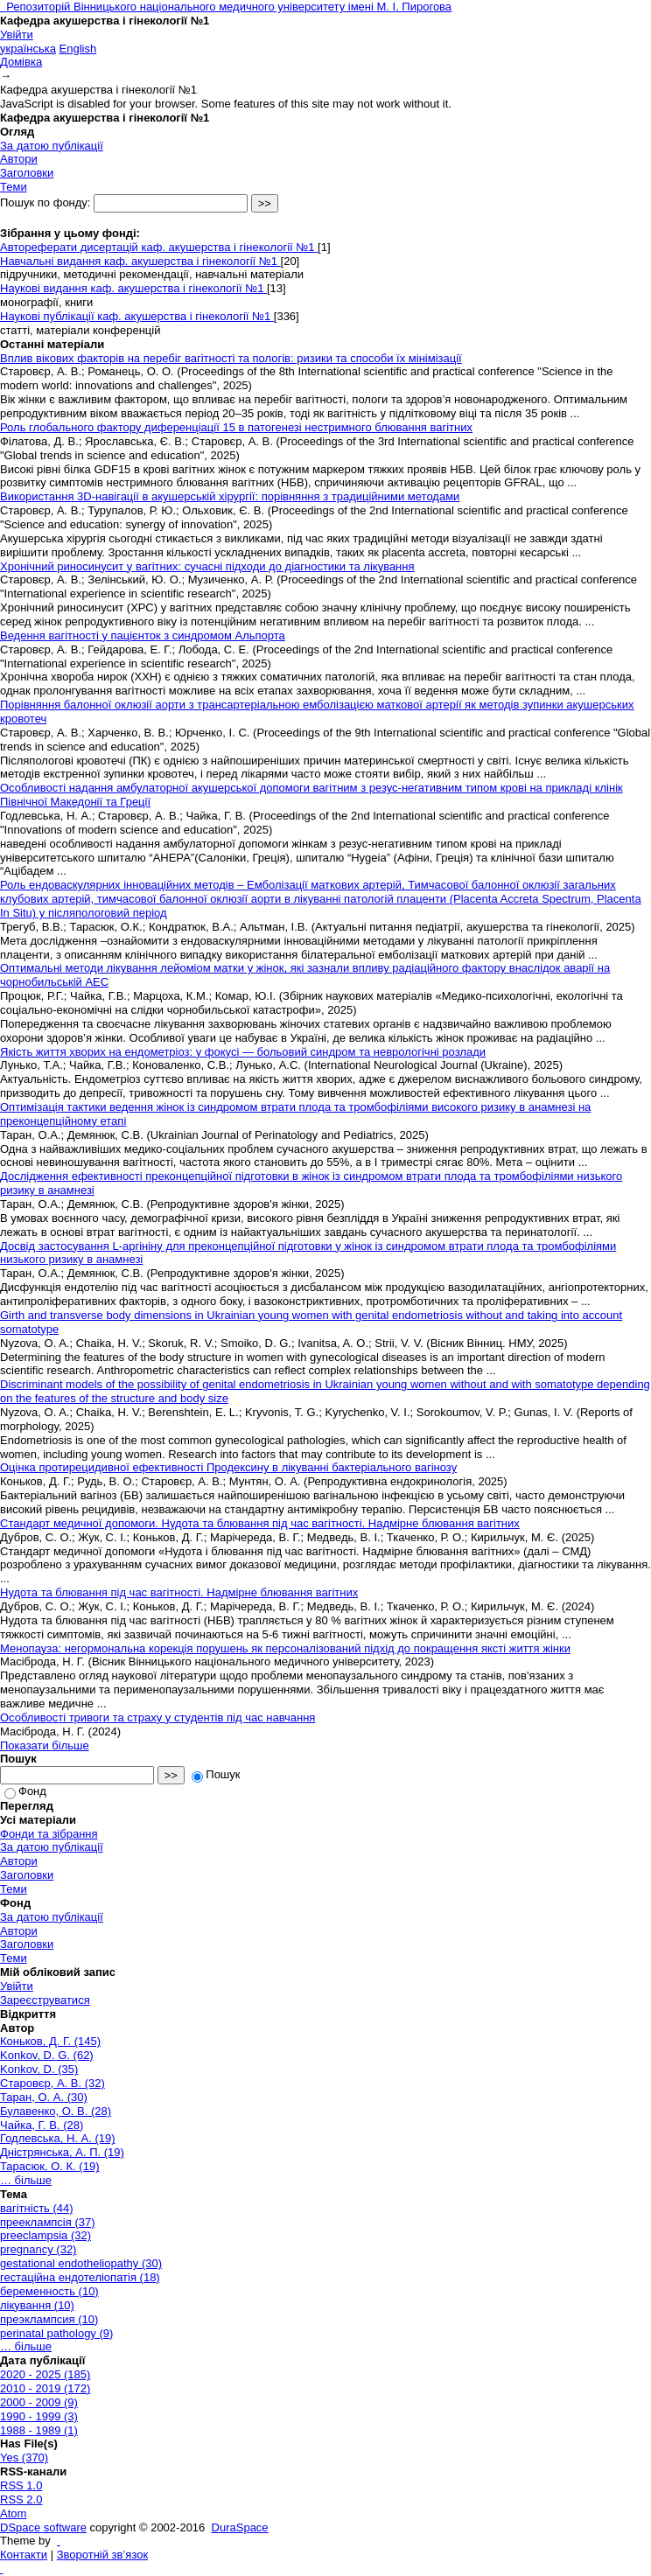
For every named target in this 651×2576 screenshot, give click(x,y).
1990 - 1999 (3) (39, 2416)
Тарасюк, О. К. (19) (49, 2166)
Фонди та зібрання (49, 1833)
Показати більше (44, 1745)
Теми (13, 186)
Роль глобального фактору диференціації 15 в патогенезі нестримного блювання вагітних (236, 427)
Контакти (23, 2554)
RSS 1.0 (21, 2485)
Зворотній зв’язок (102, 2554)
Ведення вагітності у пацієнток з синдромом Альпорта (142, 635)
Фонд (25, 1791)
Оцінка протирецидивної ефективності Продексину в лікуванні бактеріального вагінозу (228, 1467)
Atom (13, 2513)
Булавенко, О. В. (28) (55, 2111)
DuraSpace (240, 2527)
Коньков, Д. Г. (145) (50, 2041)
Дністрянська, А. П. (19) (62, 2152)
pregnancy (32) (38, 2249)
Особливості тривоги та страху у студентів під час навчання (157, 1717)
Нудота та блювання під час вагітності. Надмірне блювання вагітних (179, 1592)
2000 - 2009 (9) (39, 2402)
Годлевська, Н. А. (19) (58, 2138)
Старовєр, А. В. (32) (52, 2083)
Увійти (16, 34)
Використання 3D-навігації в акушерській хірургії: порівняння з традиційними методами (229, 496)
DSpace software (43, 2527)
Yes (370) (24, 2457)
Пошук (216, 1774)
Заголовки (26, 172)
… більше (26, 2180)
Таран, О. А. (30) (44, 2097)
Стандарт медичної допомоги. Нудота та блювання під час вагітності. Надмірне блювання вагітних (260, 1523)
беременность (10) (49, 2291)
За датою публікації (51, 145)
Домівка (21, 61)
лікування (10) (37, 2305)
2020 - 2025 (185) (45, 2374)
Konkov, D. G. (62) (47, 2055)
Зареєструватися (45, 2000)
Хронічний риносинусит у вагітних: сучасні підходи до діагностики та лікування (207, 566)
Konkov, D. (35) (39, 2069)
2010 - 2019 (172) (45, 2388)
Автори (19, 158)
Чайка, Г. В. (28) (41, 2125)
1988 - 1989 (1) (39, 2430)
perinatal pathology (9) (56, 2333)
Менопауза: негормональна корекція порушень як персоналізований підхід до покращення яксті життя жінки (285, 1648)
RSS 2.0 (21, 2499)
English (78, 48)
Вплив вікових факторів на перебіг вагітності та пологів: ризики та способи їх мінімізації (231, 358)
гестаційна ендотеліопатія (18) (80, 2277)
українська (28, 48)
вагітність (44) (37, 2208)
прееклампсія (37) (47, 2222)
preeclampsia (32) (45, 2235)
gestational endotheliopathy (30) (81, 2263)
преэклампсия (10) (49, 2319)
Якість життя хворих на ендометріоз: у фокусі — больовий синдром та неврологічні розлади (243, 1051)
